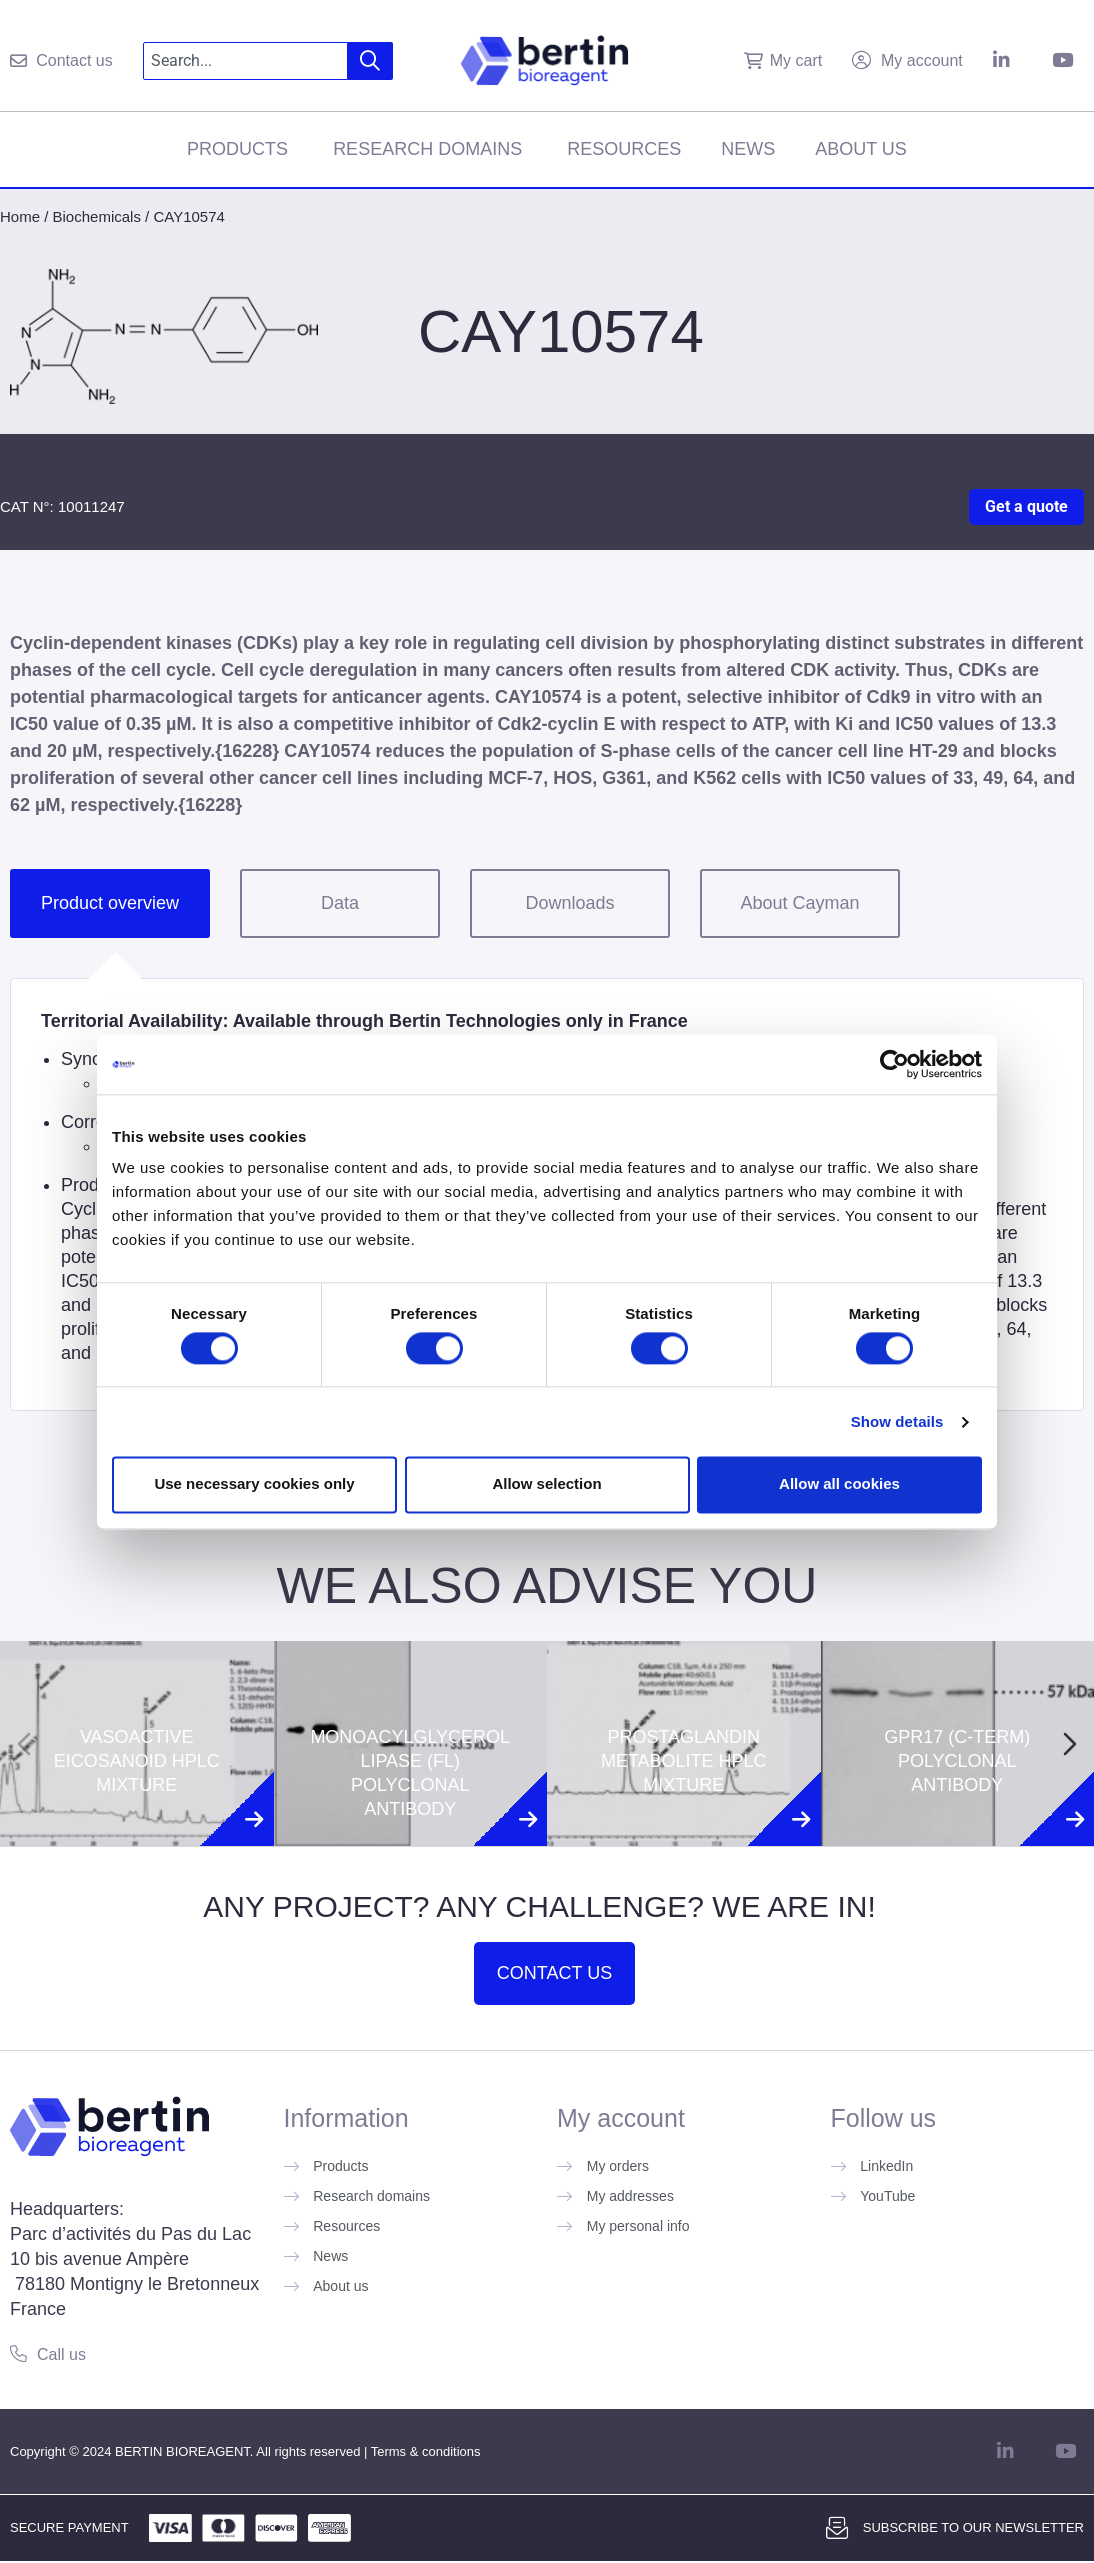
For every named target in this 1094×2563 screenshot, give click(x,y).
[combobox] (246, 61)
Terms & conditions (426, 2451)
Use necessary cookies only (254, 1484)
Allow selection (546, 1484)
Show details (897, 1421)
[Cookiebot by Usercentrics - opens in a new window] (894, 1064)
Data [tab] (340, 903)
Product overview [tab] (110, 903)
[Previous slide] (24, 1744)
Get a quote (1026, 506)
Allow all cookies (839, 1484)
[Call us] (18, 2353)
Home (20, 216)
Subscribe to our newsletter (973, 2527)
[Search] (370, 61)
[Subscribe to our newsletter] (837, 2528)
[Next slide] (1070, 1744)
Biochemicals (97, 216)
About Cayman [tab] (799, 903)
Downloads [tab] (569, 903)
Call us (61, 2354)
